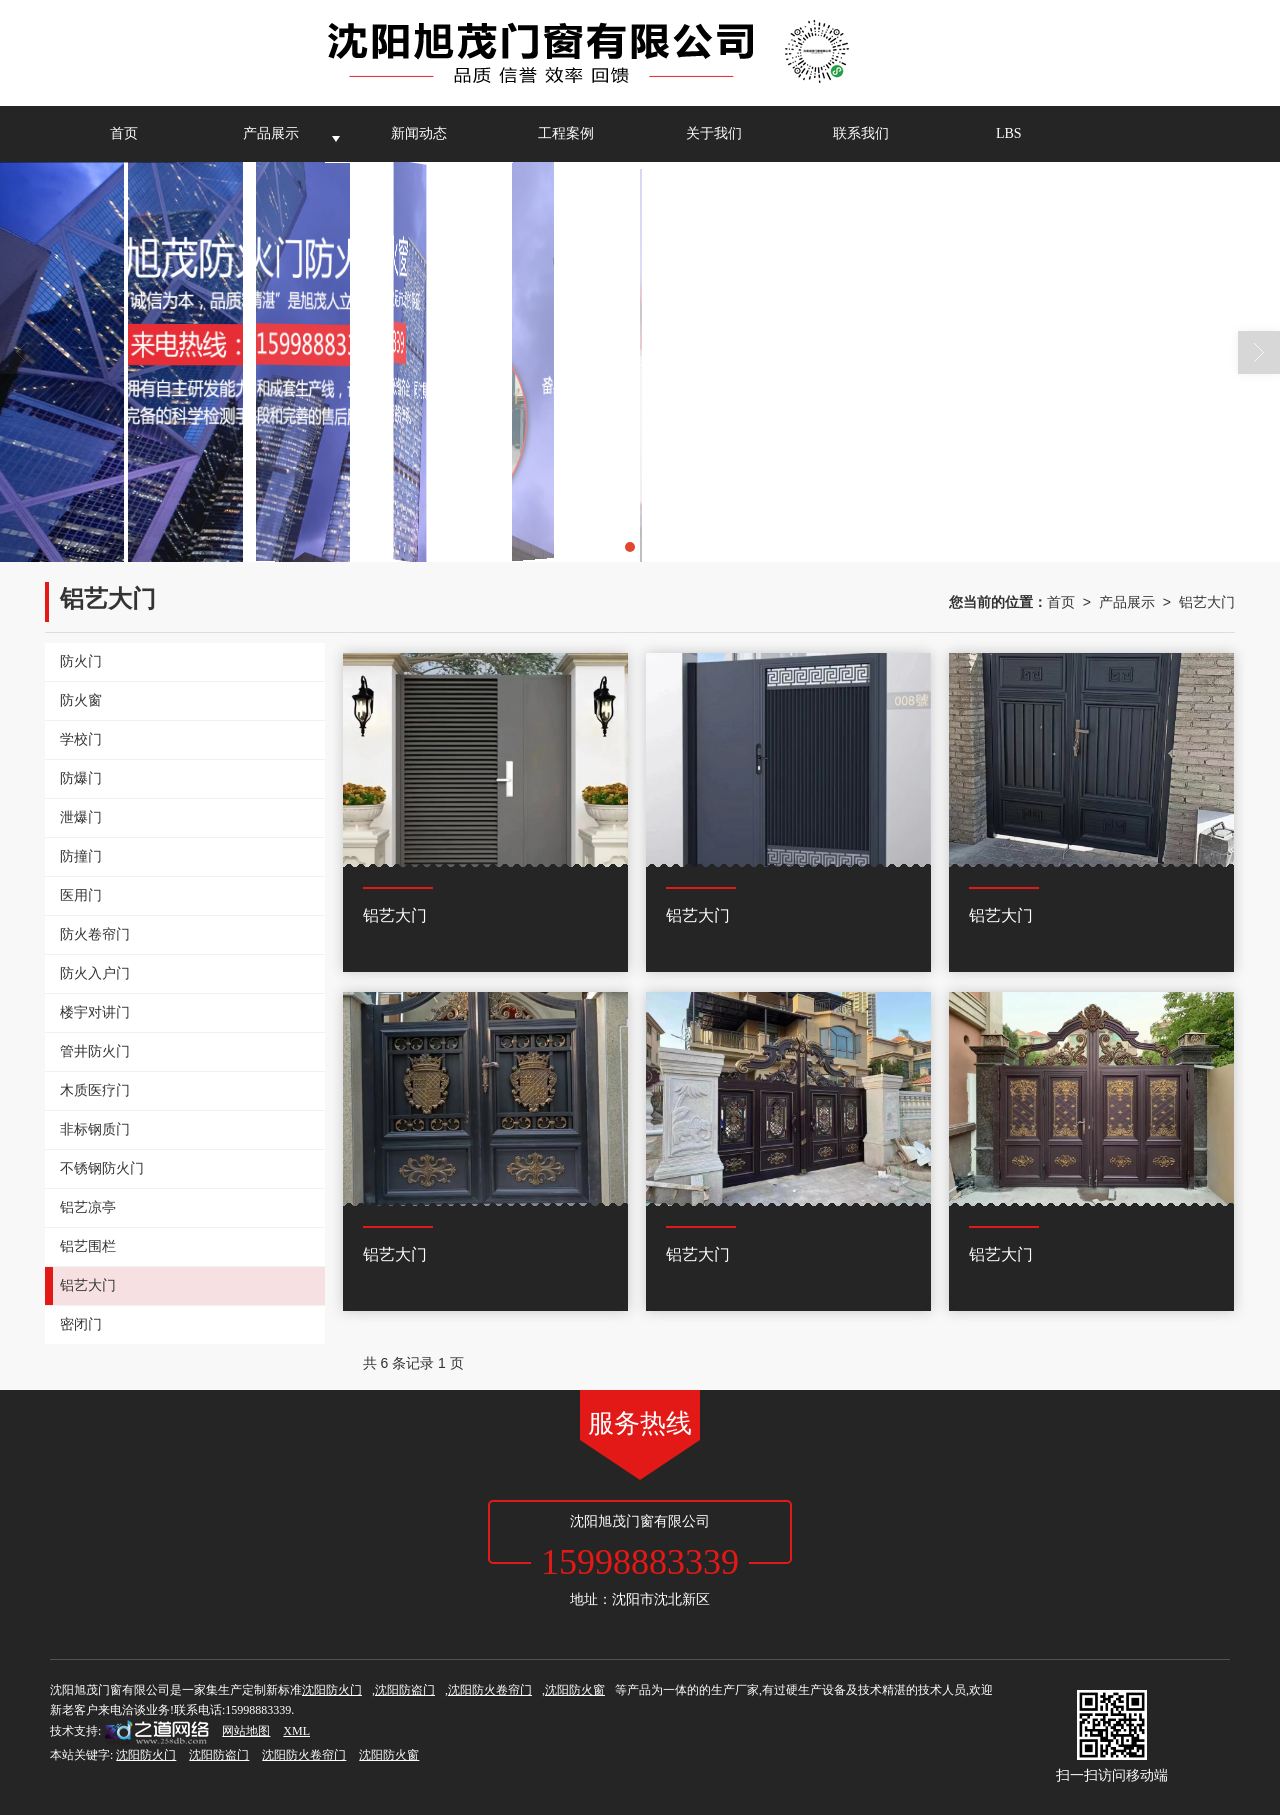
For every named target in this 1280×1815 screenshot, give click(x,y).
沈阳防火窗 (575, 1690)
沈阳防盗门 (405, 1690)
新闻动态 (419, 133)
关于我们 (714, 133)
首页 (124, 133)
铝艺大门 (1207, 602)
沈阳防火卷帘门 (490, 1690)
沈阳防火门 (332, 1690)
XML (296, 1731)
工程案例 (566, 133)
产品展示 (271, 133)
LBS (1009, 133)
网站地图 (246, 1731)
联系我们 (861, 133)
